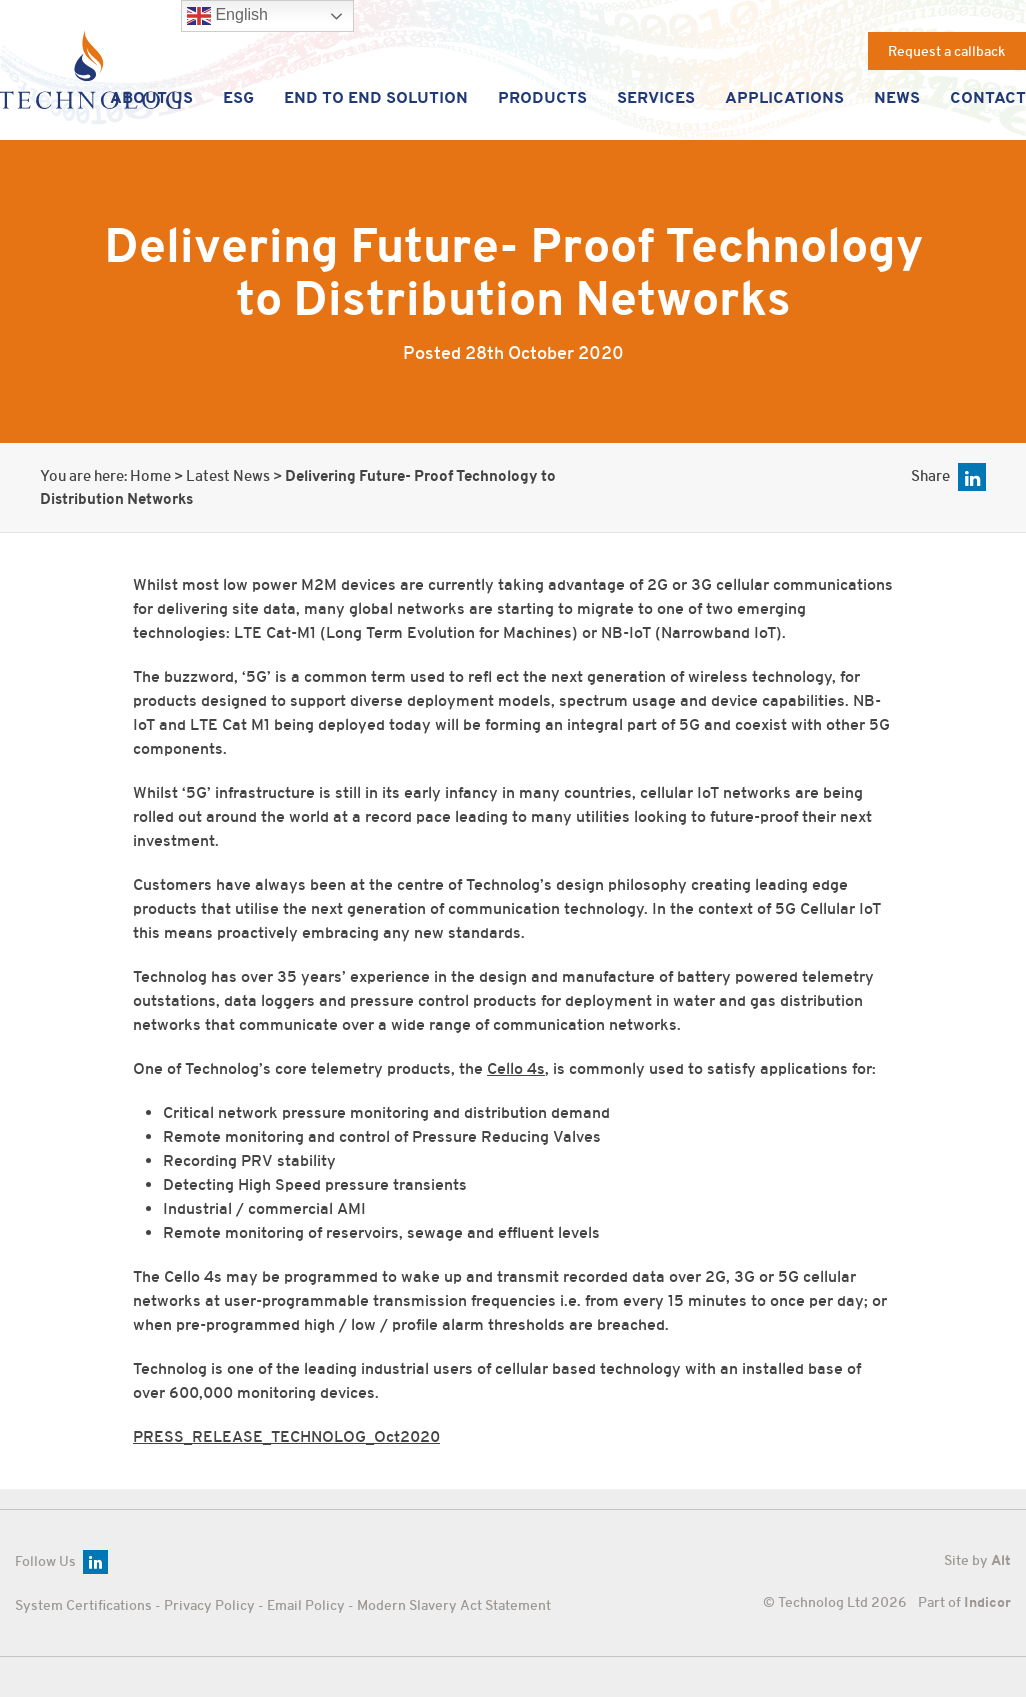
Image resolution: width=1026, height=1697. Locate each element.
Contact (988, 97)
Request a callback (947, 51)
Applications (784, 97)
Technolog (90, 69)
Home (150, 476)
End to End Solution (377, 97)
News (897, 97)
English (226, 16)
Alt (1001, 1560)
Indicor (987, 1602)
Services (656, 97)
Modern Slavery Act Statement (454, 1605)
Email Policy (306, 1605)
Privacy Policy (209, 1605)
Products (543, 97)
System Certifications (83, 1605)
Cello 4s (516, 1069)
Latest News (228, 476)
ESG (239, 97)
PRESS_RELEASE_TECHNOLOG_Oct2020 (286, 1437)
